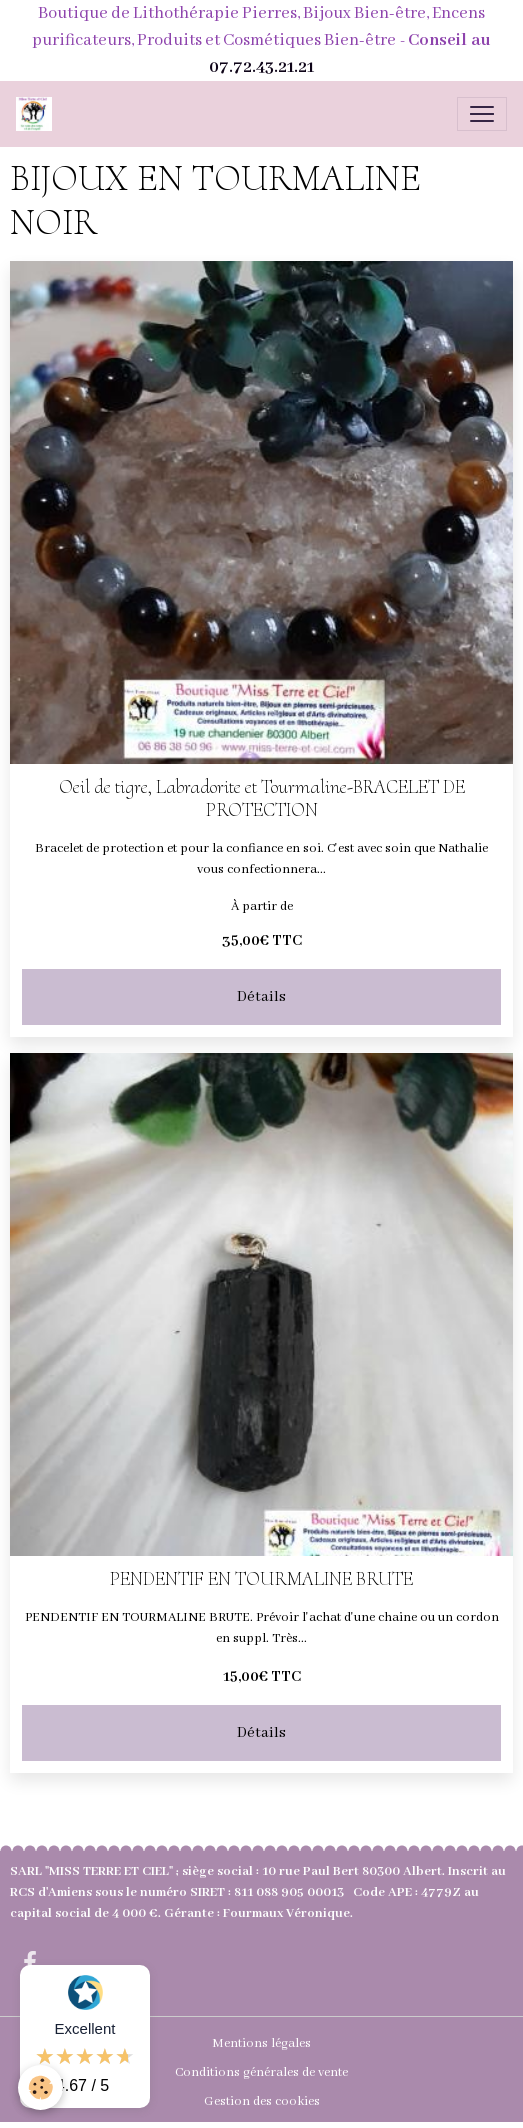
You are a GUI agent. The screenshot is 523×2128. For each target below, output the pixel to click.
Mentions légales (261, 2043)
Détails (261, 997)
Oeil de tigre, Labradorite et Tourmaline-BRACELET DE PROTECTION (262, 799)
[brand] (38, 114)
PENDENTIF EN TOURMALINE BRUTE (261, 1579)
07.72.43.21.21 (261, 67)
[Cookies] (40, 2087)
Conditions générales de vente (261, 2072)
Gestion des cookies (262, 2101)
